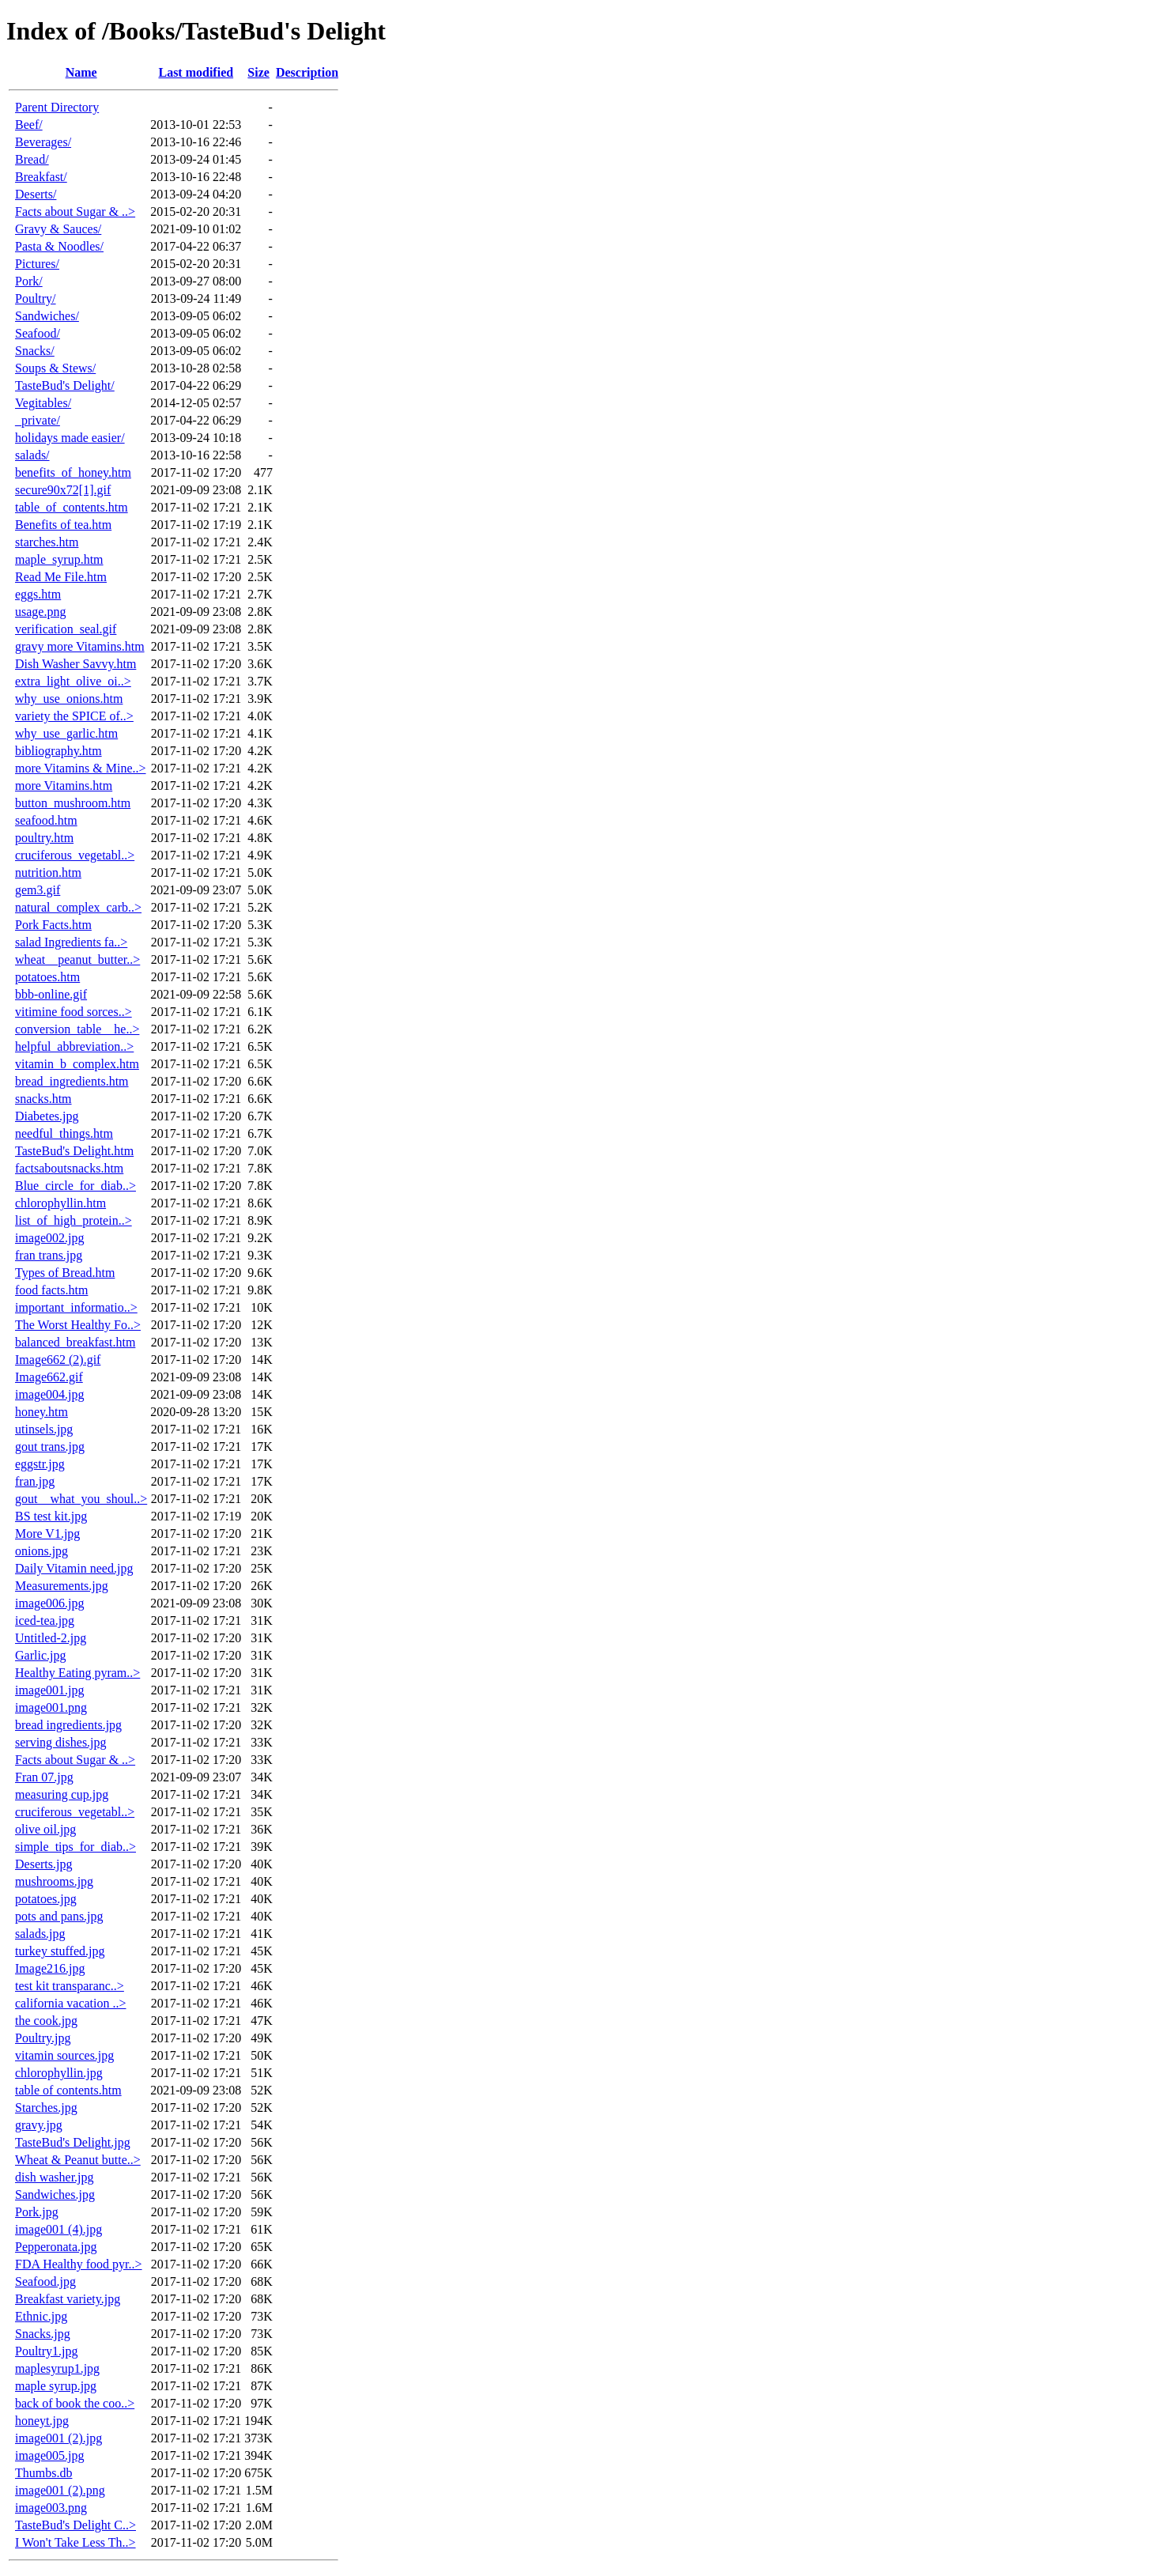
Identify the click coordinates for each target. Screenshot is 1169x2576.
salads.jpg (40, 1933)
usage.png (40, 611)
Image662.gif (49, 1377)
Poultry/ (35, 298)
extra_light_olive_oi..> (73, 681)
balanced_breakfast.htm (75, 1342)
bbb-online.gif (51, 994)
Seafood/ (37, 333)
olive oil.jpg (45, 1829)
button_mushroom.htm (72, 803)
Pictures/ (37, 263)
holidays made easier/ (70, 437)
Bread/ (32, 159)
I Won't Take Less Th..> (75, 2542)
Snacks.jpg (42, 2333)
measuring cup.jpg (61, 1794)
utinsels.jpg (44, 1429)
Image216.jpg (50, 1968)
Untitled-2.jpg (50, 1638)
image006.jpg (50, 1603)
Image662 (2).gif (57, 1359)
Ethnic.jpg (41, 2316)
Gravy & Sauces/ (58, 229)
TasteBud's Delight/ (65, 385)
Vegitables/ (43, 403)
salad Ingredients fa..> (71, 942)
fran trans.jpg (48, 1255)
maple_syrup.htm (59, 559)
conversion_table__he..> (77, 1029)
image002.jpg (50, 1238)
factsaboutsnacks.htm (69, 1168)
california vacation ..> (70, 2003)
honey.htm (41, 1411)
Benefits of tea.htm (63, 524)
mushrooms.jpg (54, 1881)
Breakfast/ (41, 176)
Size (258, 72)
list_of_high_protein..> (73, 1220)
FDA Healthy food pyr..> (78, 2264)
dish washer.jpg (54, 2177)
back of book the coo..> (74, 2403)
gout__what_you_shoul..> (81, 1498)
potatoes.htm (47, 977)
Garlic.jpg (40, 1655)
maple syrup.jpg (55, 2386)
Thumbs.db (43, 2473)
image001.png (51, 1707)
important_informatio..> (76, 1307)
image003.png (51, 2507)
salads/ (32, 455)
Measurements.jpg (61, 1585)
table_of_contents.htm (71, 507)
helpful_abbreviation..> (74, 1046)
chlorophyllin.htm (60, 1203)
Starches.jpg (46, 2107)
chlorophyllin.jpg (59, 2072)
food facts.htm (51, 1290)
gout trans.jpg (50, 1446)
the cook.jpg (46, 2020)
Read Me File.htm (61, 577)
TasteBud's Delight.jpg (72, 2142)
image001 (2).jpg (58, 2438)
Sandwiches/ (47, 316)
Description (307, 72)
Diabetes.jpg (46, 1116)
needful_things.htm (64, 1133)
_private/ (37, 420)
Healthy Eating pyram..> (77, 1672)
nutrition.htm (48, 872)
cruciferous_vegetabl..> (74, 855)
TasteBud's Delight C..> (75, 2525)
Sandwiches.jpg (55, 2194)
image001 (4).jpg (58, 2229)
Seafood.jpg (45, 2281)
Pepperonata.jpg (56, 2246)
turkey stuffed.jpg (59, 1951)
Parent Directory (57, 107)
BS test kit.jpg (51, 1516)
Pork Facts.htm (53, 924)
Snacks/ (35, 350)
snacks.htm (43, 1098)
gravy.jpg (38, 2125)
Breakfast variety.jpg (67, 2299)
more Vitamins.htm (63, 785)
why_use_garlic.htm (66, 733)
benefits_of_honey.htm (73, 472)
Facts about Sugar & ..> (75, 211)
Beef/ (29, 124)
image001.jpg (50, 1690)
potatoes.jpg (46, 1899)
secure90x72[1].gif (63, 490)
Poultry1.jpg (46, 2351)
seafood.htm (46, 820)
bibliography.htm (58, 750)
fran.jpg (35, 1481)
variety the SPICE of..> (74, 716)
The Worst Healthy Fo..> (78, 1324)
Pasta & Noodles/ (59, 246)
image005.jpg (50, 2455)
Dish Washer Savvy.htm (75, 663)
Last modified (195, 72)
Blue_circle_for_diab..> (75, 1185)
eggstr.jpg (40, 1464)
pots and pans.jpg (59, 1916)
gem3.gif (37, 890)
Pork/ (29, 281)
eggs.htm (38, 594)
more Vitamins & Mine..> (80, 768)
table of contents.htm (68, 2090)
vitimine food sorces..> (73, 1011)
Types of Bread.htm (65, 1272)
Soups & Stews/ (55, 368)
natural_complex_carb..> (78, 907)
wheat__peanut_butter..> (77, 959)
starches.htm (46, 542)
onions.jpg (41, 1551)
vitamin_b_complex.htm (77, 1064)
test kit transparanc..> (69, 1985)
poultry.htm (44, 837)
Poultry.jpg (43, 2038)
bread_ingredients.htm (72, 1081)
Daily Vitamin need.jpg (74, 1568)
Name (81, 72)
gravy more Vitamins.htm (80, 646)
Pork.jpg (36, 2212)
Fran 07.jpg (44, 1777)
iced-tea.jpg (44, 1620)
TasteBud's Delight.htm (74, 1151)
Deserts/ (35, 194)
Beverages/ (43, 142)
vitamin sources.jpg (64, 2055)
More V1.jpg (47, 1533)
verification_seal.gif (65, 629)
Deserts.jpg (43, 1864)
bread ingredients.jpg (68, 1725)
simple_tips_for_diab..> (75, 1846)
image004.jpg (50, 1394)
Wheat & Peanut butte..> (78, 2159)
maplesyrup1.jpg (57, 2368)
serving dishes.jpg (61, 1742)
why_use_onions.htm (69, 698)
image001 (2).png (60, 2490)
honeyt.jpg (42, 2420)
